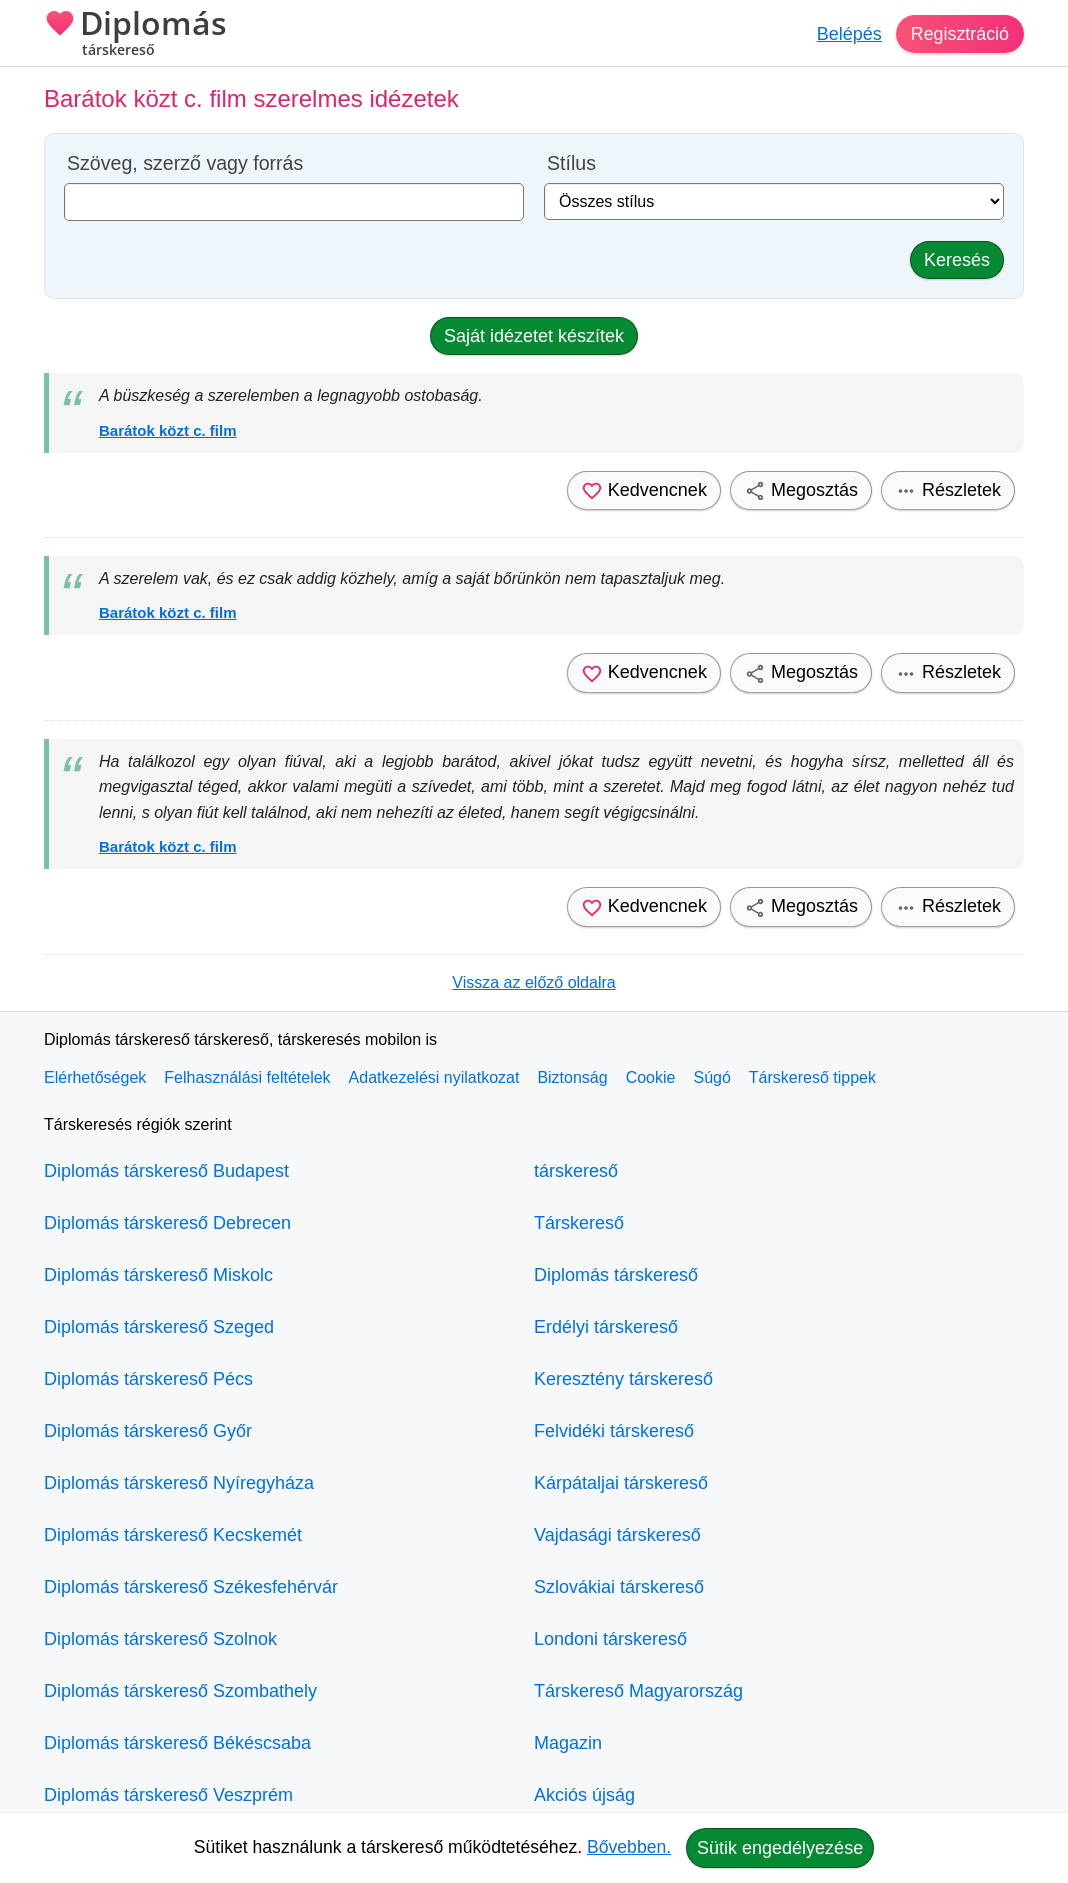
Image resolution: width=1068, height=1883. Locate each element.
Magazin (568, 1743)
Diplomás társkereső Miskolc (158, 1275)
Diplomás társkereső (616, 1275)
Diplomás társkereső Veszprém (168, 1795)
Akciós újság (584, 1795)
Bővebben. (629, 1847)
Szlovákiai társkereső (619, 1587)
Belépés (848, 34)
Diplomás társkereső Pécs (148, 1379)
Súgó (711, 1077)
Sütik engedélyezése (780, 1848)
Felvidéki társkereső (614, 1431)
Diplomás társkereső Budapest (166, 1171)
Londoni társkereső (610, 1639)
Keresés (957, 260)
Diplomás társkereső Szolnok (160, 1639)
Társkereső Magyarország (638, 1691)
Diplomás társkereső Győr (148, 1431)
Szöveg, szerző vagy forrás (185, 163)
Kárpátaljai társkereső (621, 1483)
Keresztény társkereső (623, 1379)
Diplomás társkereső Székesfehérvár (191, 1587)
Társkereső (579, 1223)
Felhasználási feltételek (247, 1077)
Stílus (571, 163)
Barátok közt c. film (168, 430)
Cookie (651, 1077)
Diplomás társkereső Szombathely (180, 1691)
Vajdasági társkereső (617, 1535)
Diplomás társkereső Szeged (159, 1327)
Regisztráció (959, 34)
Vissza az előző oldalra (533, 982)
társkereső (576, 1171)
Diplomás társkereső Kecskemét (173, 1535)
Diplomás (135, 35)
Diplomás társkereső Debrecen (167, 1223)
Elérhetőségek (95, 1077)
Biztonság (572, 1077)
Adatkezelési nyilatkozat (434, 1077)
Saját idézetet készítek (534, 336)
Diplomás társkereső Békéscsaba (177, 1743)
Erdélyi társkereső (606, 1327)
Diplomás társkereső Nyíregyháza (179, 1483)
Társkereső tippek (812, 1077)
